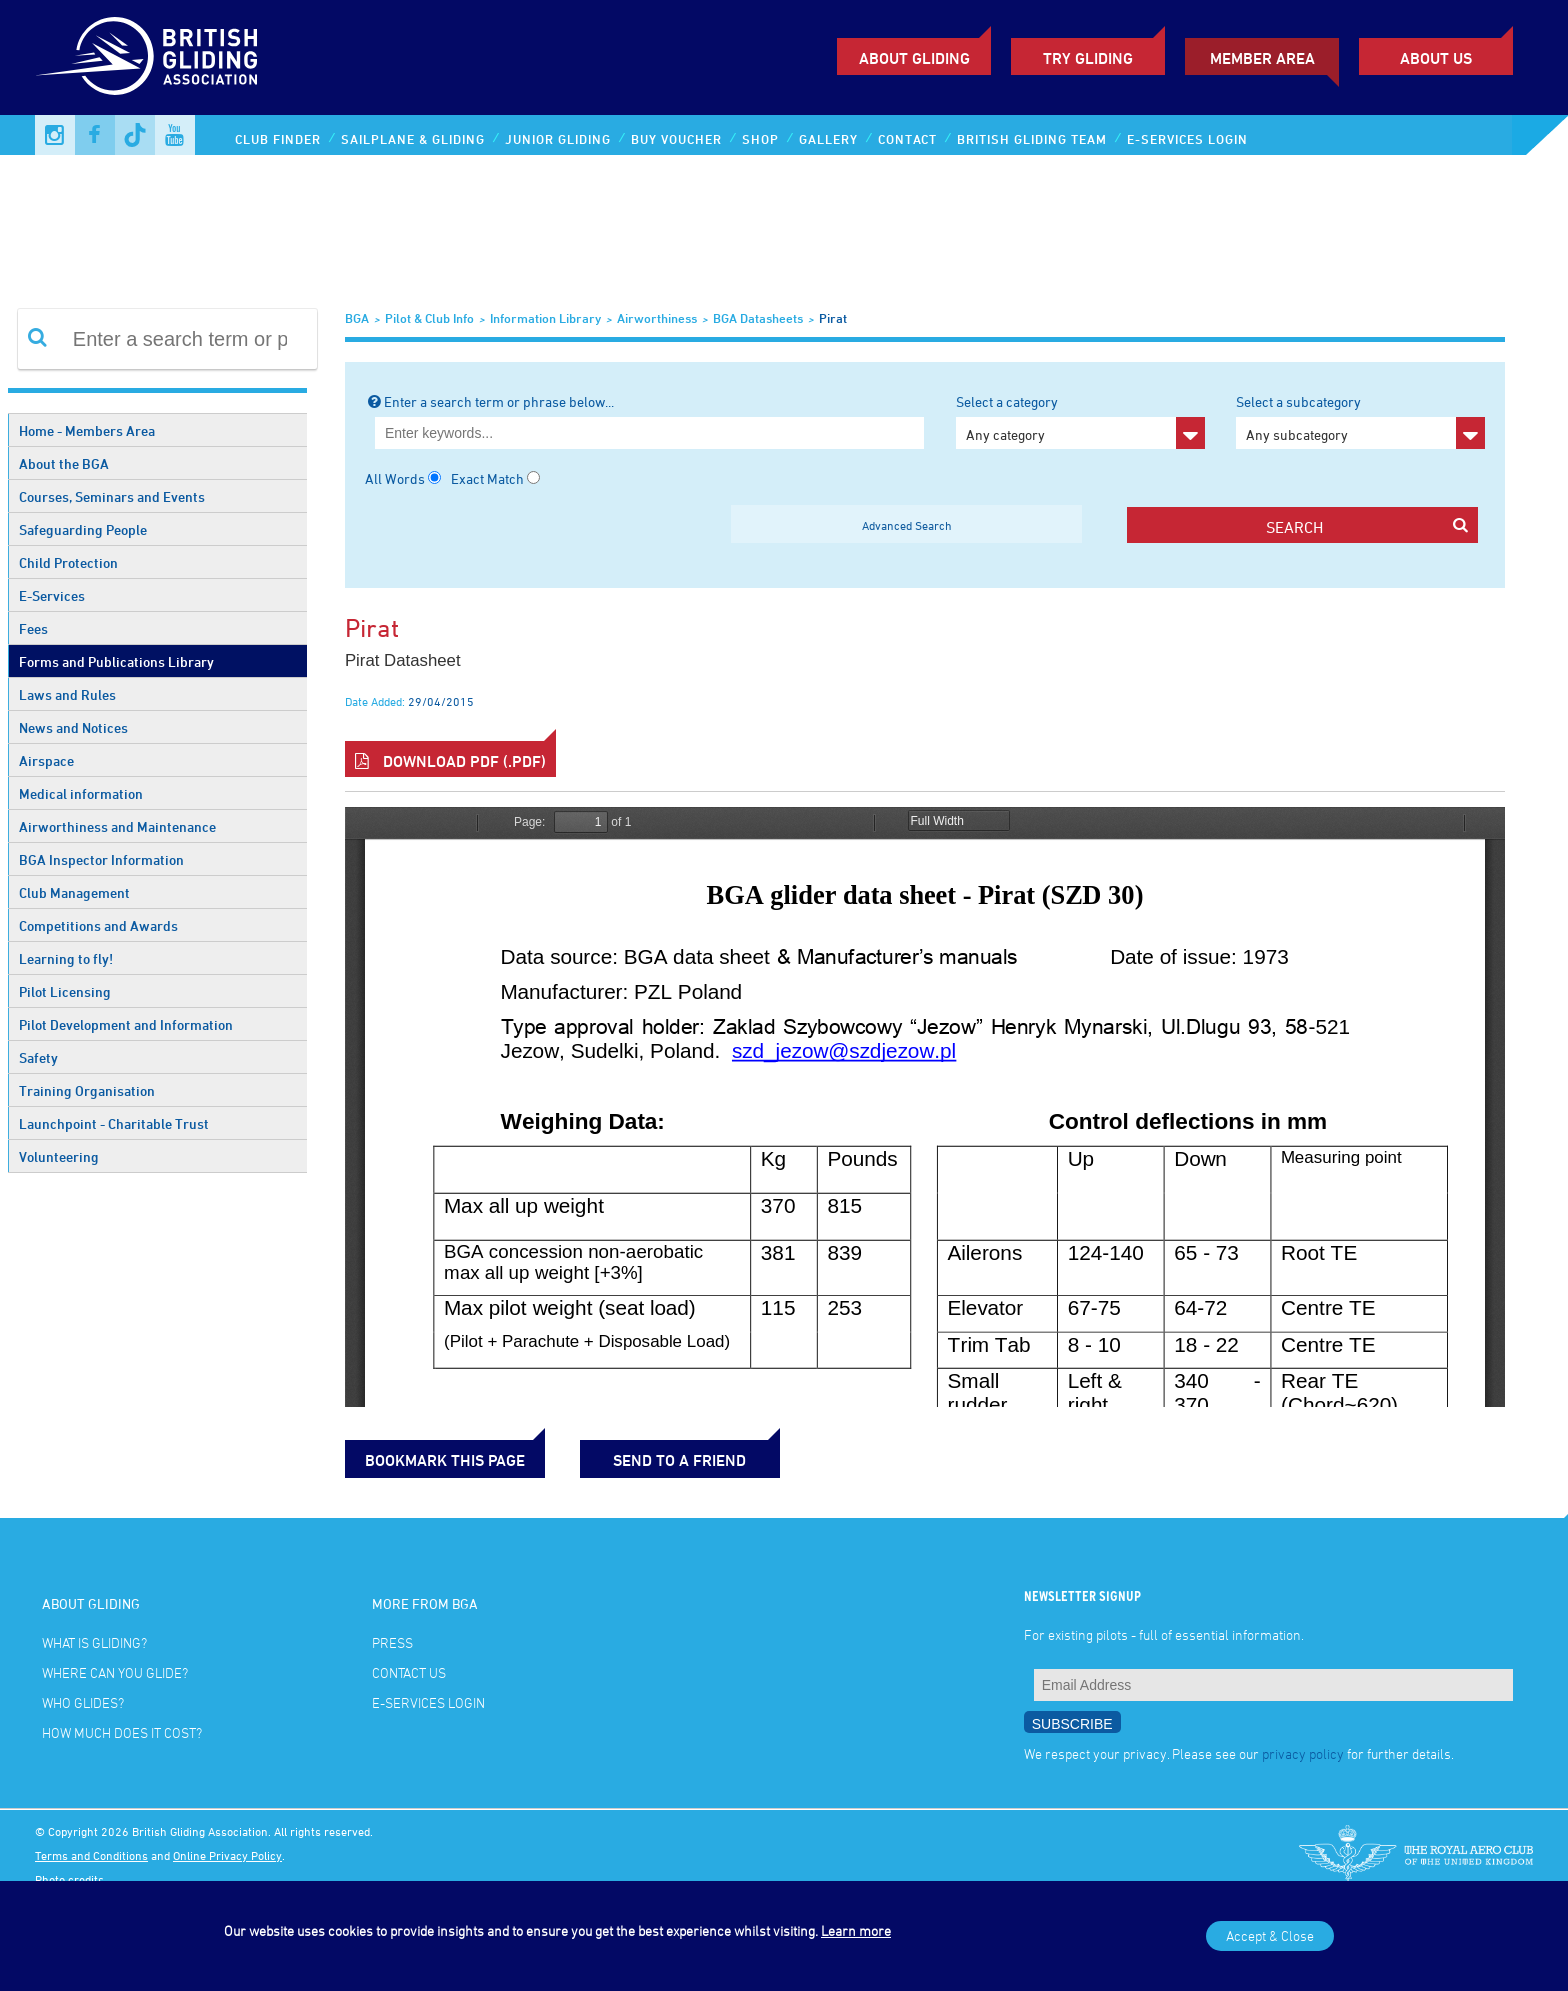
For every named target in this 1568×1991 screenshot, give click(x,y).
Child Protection (68, 562)
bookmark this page (445, 1460)
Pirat (833, 318)
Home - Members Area (87, 430)
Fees (33, 628)
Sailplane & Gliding (413, 139)
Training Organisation (87, 1090)
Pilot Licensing (65, 991)
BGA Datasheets (758, 318)
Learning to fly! (66, 958)
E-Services (52, 595)
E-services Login (1187, 139)
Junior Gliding (558, 139)
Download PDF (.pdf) (450, 761)
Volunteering (59, 1156)
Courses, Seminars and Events (112, 496)
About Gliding (914, 58)
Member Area (1262, 58)
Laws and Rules (67, 694)
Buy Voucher (676, 139)
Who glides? (83, 1702)
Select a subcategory (1360, 421)
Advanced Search (907, 525)
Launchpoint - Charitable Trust (114, 1123)
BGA (357, 318)
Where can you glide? (115, 1672)
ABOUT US (1436, 58)
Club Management (74, 892)
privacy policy (1303, 1753)
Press (392, 1642)
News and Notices (73, 727)
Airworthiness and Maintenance (117, 826)
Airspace (46, 760)
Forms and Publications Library (116, 661)
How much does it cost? (122, 1732)
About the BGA (64, 463)
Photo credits (69, 1879)
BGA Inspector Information (101, 859)
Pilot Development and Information (126, 1024)
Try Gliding (1088, 58)
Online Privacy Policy (227, 1855)
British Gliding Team (1032, 139)
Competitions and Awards (98, 925)
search (1366, 526)
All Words (395, 478)
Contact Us (409, 1672)
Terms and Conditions (91, 1855)
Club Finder (278, 139)
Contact (907, 139)
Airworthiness (657, 318)
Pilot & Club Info (429, 318)
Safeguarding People (83, 529)
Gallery (828, 139)
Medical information (81, 793)
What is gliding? (94, 1642)
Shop (760, 139)
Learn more (856, 1930)
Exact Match (487, 478)
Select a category (1080, 421)
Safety (38, 1057)
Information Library (545, 318)
